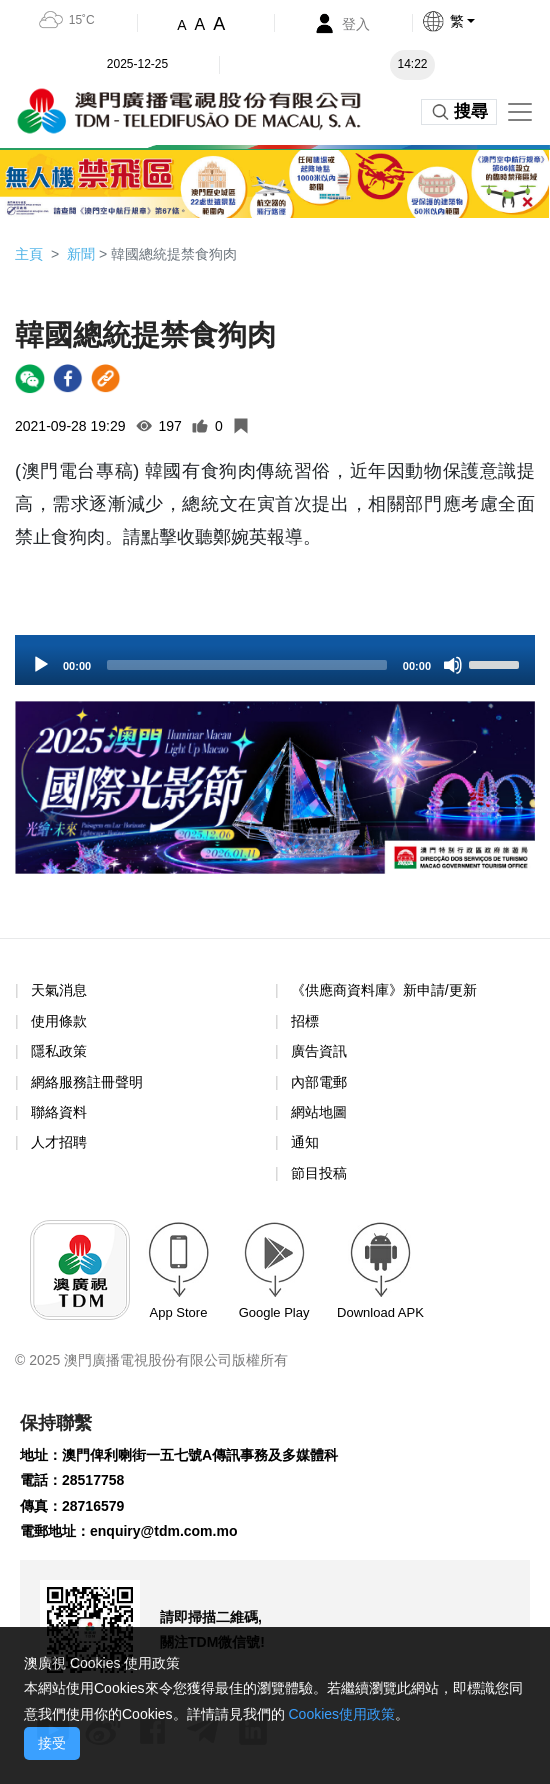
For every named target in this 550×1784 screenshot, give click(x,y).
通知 (305, 1142)
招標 (305, 1021)
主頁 (29, 254)
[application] (275, 660)
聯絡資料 (59, 1112)
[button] (486, 21)
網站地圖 (319, 1112)
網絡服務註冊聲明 (87, 1082)
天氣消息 (59, 990)
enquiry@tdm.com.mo (163, 1531)
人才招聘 (59, 1142)
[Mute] (453, 665)
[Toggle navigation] (520, 112)
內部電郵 (319, 1082)
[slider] (247, 665)
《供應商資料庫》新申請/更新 (384, 990)
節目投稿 (319, 1173)
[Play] (41, 665)
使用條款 (59, 1021)
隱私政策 (59, 1051)
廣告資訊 (319, 1051)
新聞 (81, 254)
